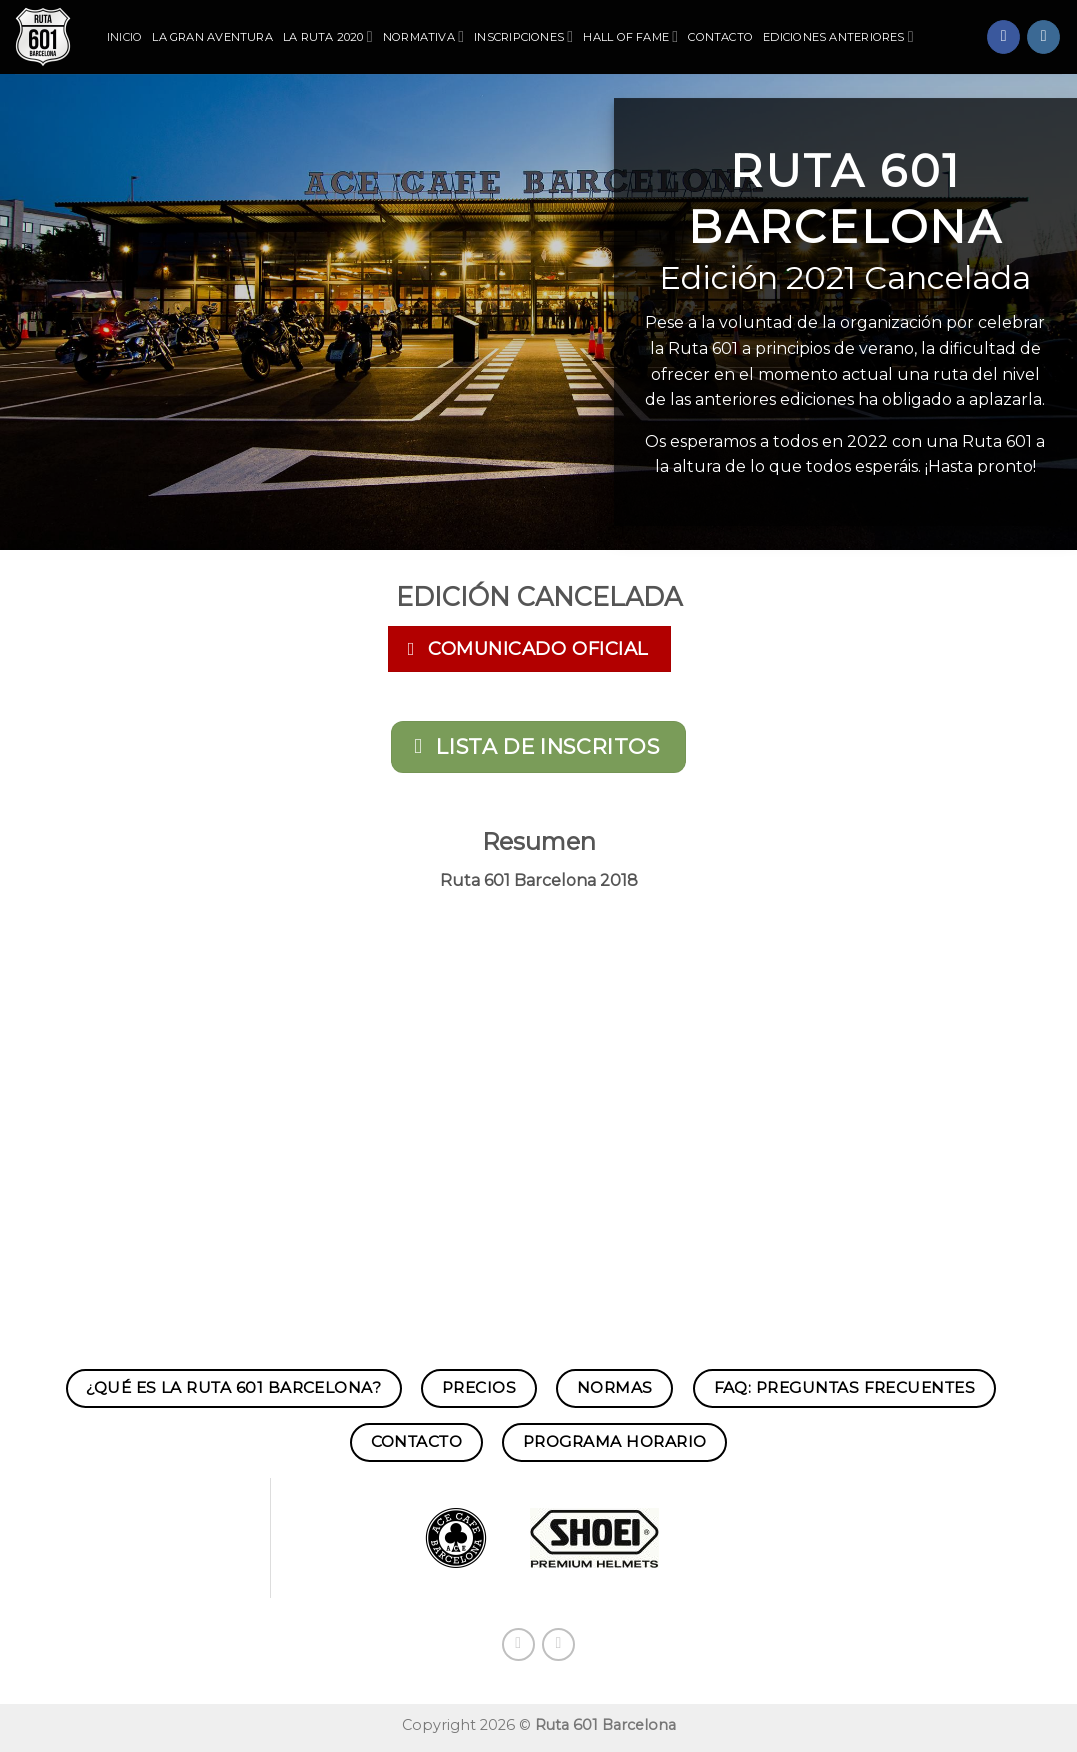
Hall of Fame (630, 36)
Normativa (423, 36)
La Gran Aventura (212, 37)
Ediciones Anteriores (838, 36)
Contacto (720, 37)
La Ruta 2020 (328, 36)
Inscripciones (523, 36)
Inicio (124, 37)
